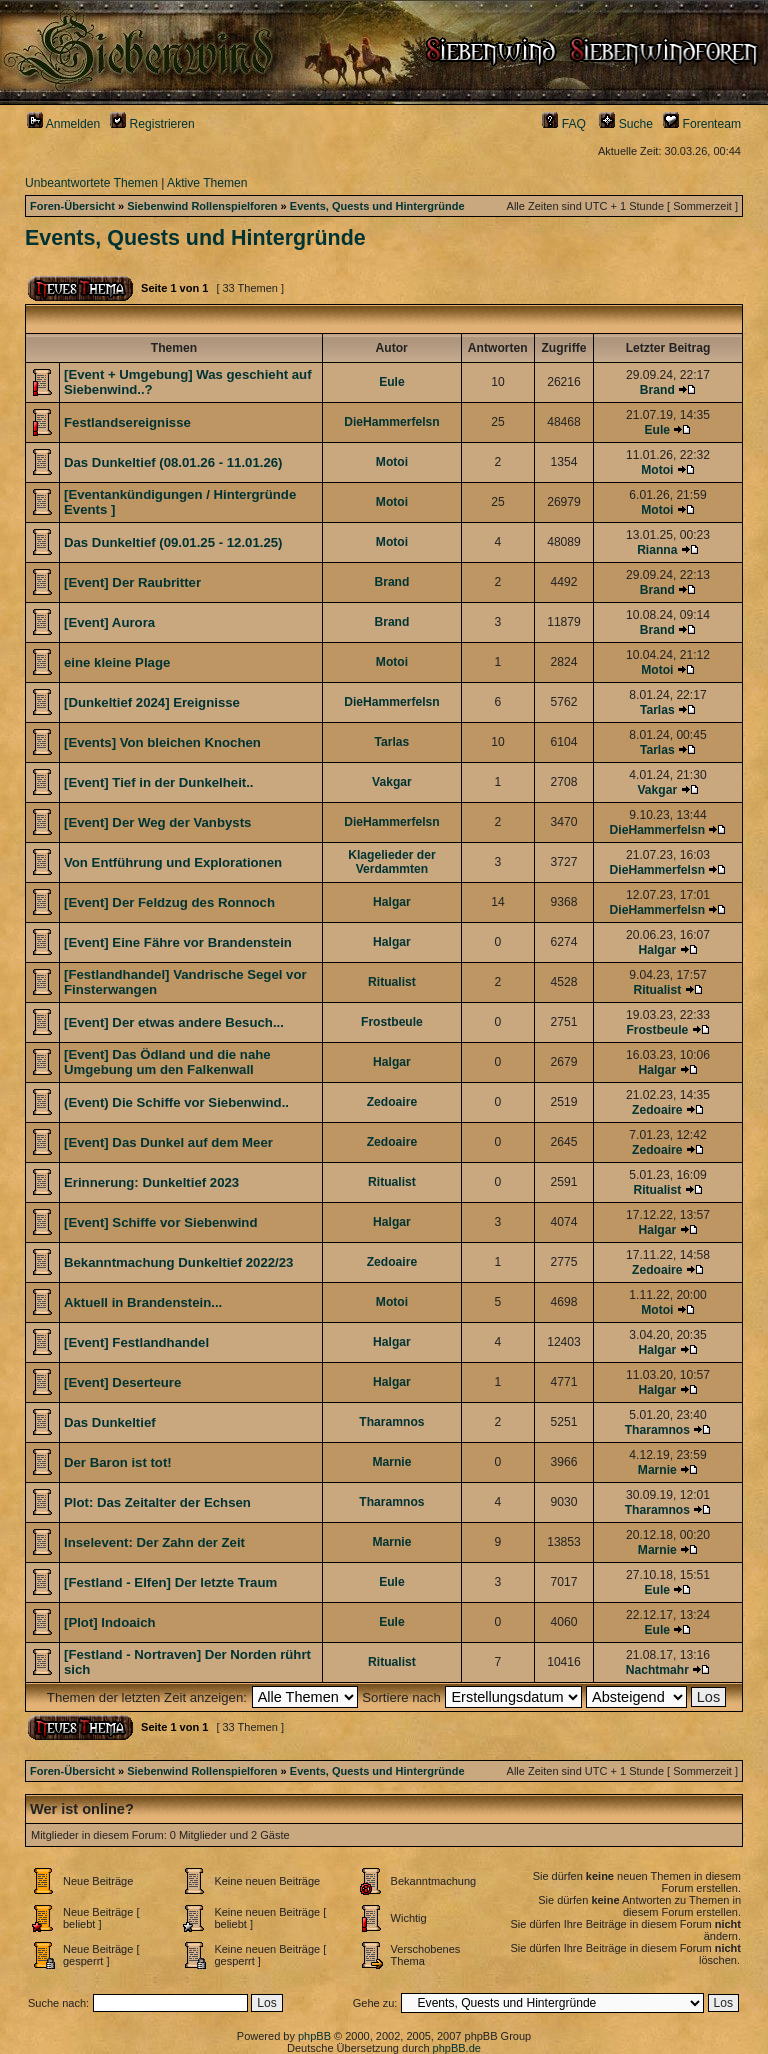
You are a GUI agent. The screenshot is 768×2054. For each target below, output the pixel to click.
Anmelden (63, 124)
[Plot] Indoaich (110, 1622)
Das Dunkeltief (110, 1422)
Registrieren (152, 124)
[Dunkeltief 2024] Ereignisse (152, 702)
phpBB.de (457, 2048)
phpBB (314, 2036)
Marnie (391, 1462)
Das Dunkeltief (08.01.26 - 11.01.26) (173, 462)
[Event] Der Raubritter (132, 582)
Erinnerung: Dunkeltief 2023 (151, 1182)
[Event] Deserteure (122, 1382)
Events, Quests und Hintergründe (377, 206)
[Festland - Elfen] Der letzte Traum (170, 1582)
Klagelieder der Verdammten (391, 862)
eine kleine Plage (117, 662)
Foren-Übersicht (72, 206)
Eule (392, 382)
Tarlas (657, 710)
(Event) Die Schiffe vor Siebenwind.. (176, 1102)
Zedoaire (392, 1102)
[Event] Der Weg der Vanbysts (157, 822)
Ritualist (392, 982)
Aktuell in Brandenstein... (143, 1302)
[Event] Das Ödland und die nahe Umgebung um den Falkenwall (167, 1062)
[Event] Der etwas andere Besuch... (174, 1022)
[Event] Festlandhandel (136, 1342)
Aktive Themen (207, 183)
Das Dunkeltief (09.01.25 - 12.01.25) (173, 542)
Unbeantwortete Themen (91, 183)
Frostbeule (392, 1022)
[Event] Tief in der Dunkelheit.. (159, 782)
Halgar (392, 902)
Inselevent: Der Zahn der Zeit (154, 1542)
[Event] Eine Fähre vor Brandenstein (178, 942)
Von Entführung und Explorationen (173, 862)
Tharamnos (391, 1422)
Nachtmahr (657, 1670)
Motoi (392, 462)
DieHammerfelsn (391, 422)
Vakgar (392, 782)
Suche (626, 124)
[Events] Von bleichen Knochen (162, 742)
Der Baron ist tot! (118, 1462)
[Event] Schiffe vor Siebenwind (160, 1222)
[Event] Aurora (109, 622)
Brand (657, 390)
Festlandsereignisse (127, 422)
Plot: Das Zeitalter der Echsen (157, 1502)
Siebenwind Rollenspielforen (202, 206)
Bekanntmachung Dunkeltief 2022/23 (178, 1262)
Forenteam (702, 124)
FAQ (564, 124)
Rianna (657, 550)
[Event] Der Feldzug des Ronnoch (169, 902)
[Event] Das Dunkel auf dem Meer (168, 1142)
